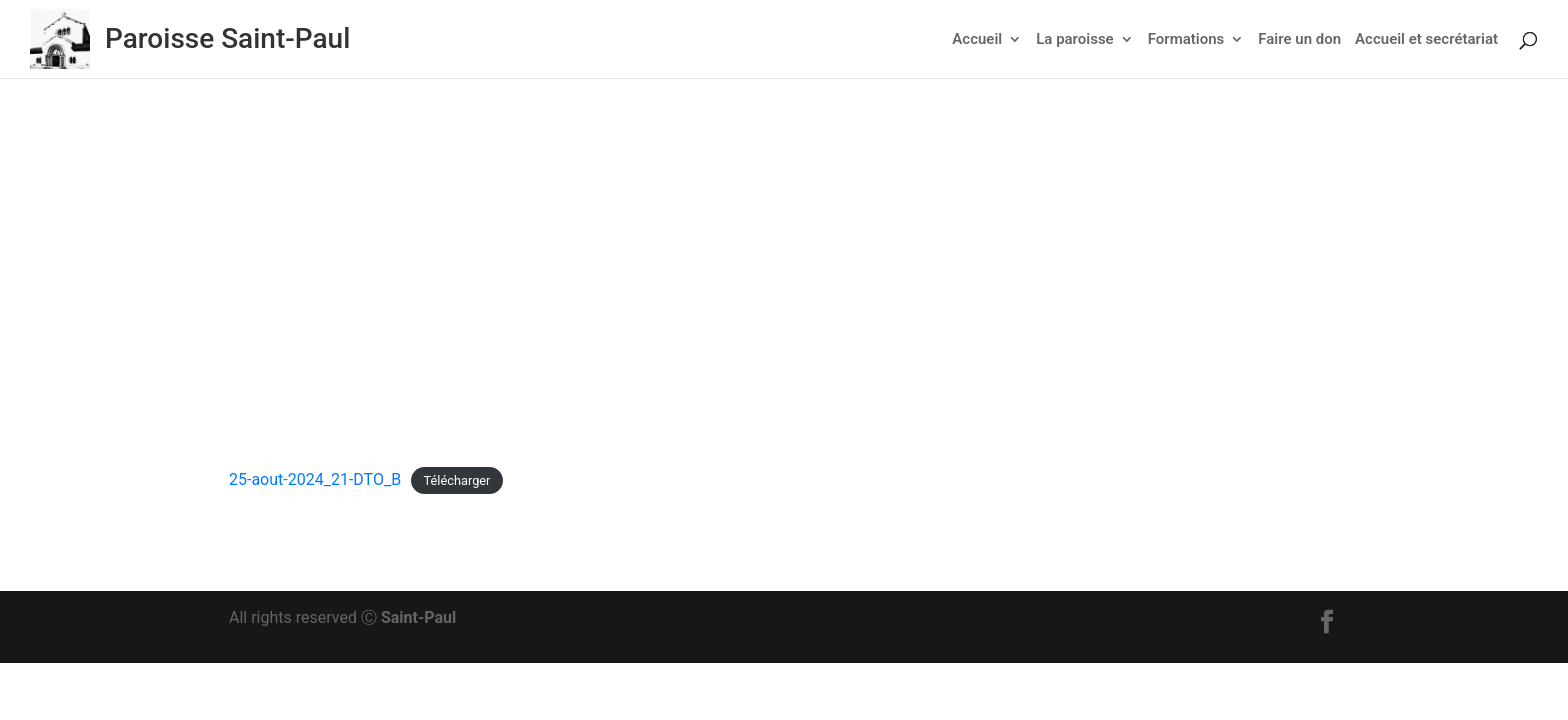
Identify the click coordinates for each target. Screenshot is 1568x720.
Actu (773, 268)
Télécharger (457, 480)
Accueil (977, 40)
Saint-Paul (418, 617)
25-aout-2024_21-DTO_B (315, 479)
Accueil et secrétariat (1426, 40)
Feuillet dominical (859, 268)
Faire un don (1299, 40)
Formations (1186, 40)
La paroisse (1074, 40)
